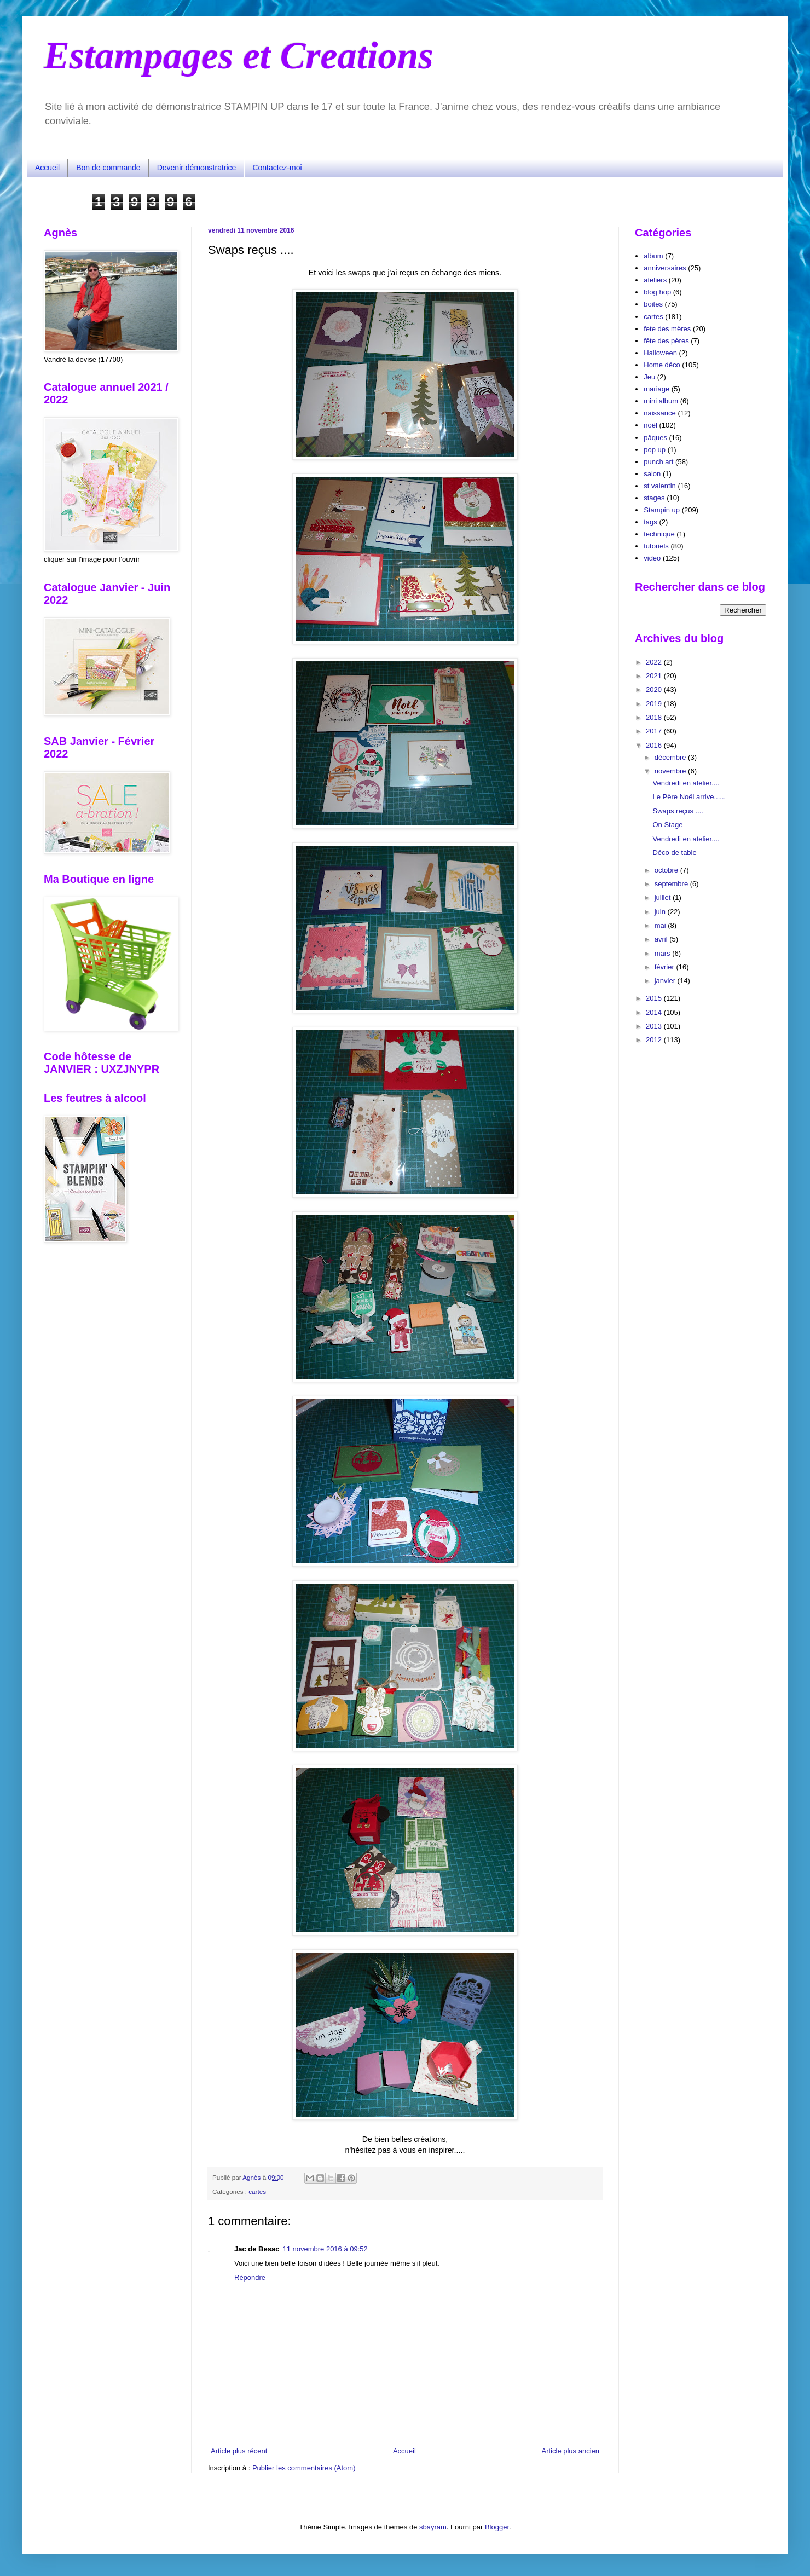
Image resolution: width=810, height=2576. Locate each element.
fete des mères (667, 329)
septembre (672, 884)
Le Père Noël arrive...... (689, 797)
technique (659, 534)
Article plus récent (239, 2451)
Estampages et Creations (238, 55)
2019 (655, 704)
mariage (656, 389)
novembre (671, 771)
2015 (655, 998)
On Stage (667, 825)
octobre (667, 870)
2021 (655, 676)
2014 (655, 1012)
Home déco (662, 365)
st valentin (660, 486)
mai (661, 925)
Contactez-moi (277, 167)
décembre (671, 757)
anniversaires (665, 268)
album (653, 256)
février (665, 967)
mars (664, 953)
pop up (655, 450)
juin (661, 912)
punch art (658, 462)
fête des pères (666, 341)
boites (653, 304)
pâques (655, 438)
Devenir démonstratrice (196, 167)
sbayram (433, 2527)
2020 (655, 689)
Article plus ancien (571, 2451)
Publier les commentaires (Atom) (304, 2468)
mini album (661, 401)
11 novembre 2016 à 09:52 (324, 2249)
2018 (655, 717)
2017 (655, 731)
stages (654, 498)
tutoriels (656, 546)
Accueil (47, 167)
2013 (655, 1026)
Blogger (497, 2527)
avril (662, 939)
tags (650, 522)
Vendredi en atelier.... (685, 783)
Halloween (660, 353)
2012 (655, 1040)
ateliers (655, 280)
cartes (257, 2191)
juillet (664, 897)
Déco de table (674, 852)
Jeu (649, 377)
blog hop (657, 292)
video (652, 558)
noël (650, 425)
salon (652, 474)
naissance (660, 413)
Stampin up (662, 510)
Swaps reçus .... (677, 811)
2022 (655, 662)
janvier (666, 981)
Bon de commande (108, 167)
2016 (655, 745)
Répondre (249, 2277)
